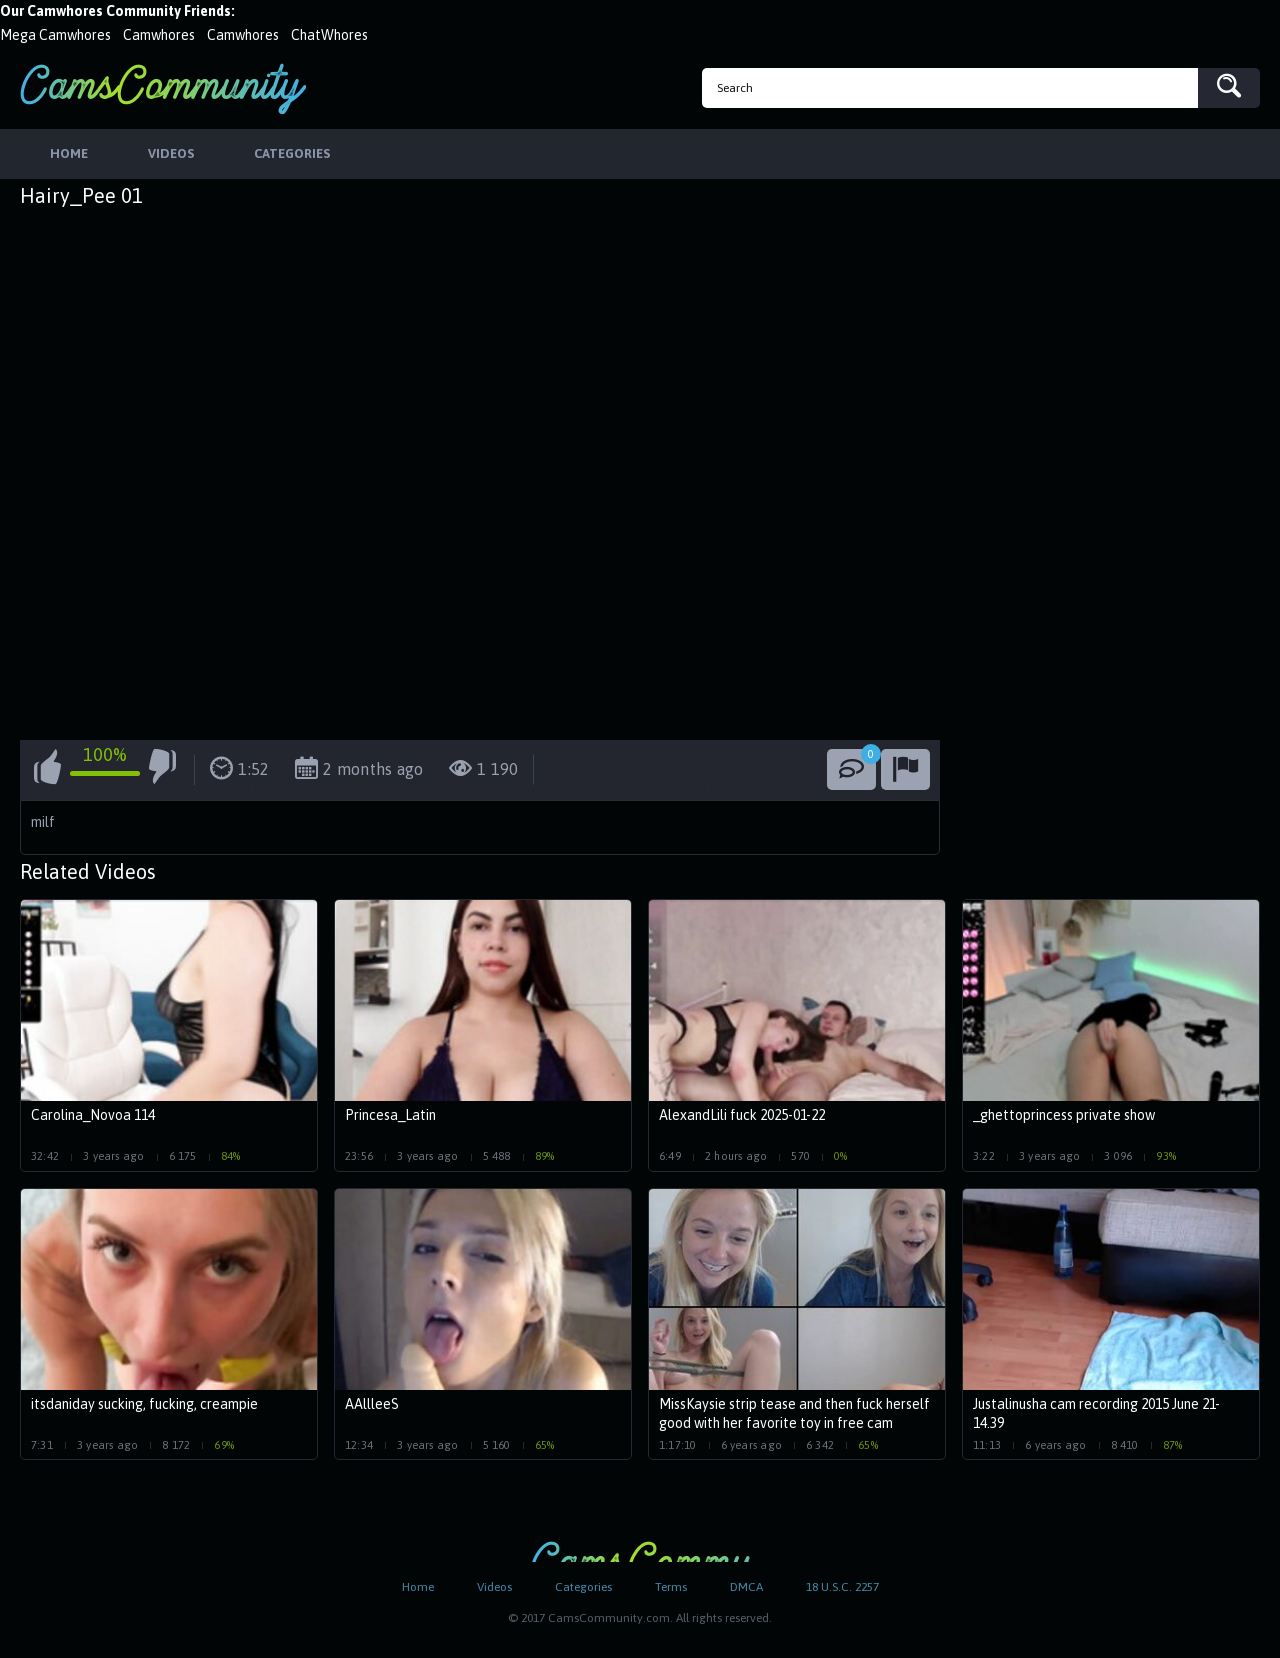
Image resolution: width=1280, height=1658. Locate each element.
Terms (671, 1587)
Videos (494, 1587)
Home (418, 1587)
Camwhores (159, 35)
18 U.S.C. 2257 (842, 1587)
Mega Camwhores (55, 35)
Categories (583, 1587)
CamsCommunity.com (163, 88)
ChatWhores (329, 35)
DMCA (746, 1587)
